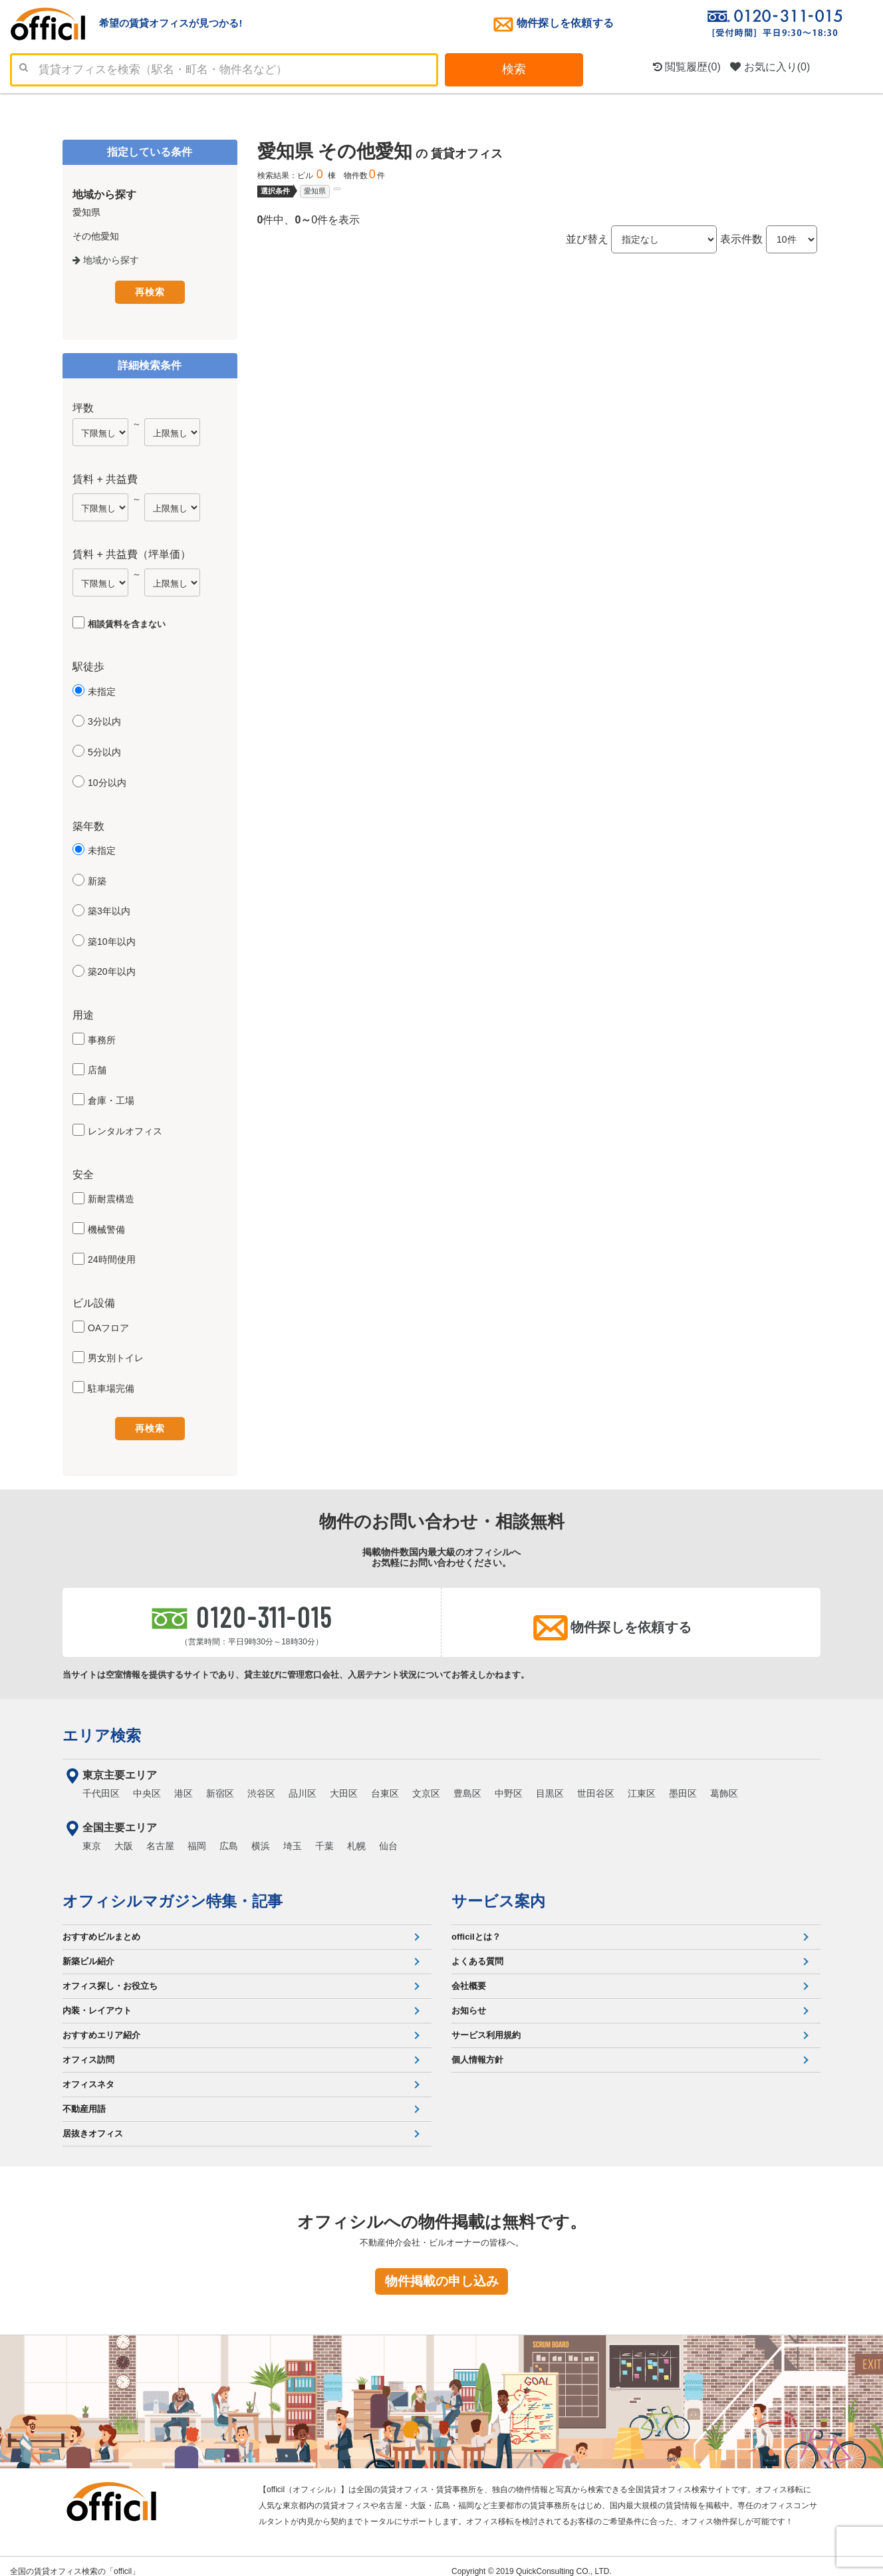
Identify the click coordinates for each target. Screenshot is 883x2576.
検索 (514, 69)
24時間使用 (112, 1257)
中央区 (147, 1783)
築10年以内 (112, 939)
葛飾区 (724, 1783)
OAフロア (108, 1325)
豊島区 (467, 1783)
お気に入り (770, 66)
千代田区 (101, 1783)
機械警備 (106, 1227)
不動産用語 (84, 2099)
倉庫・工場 (111, 1098)
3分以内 (104, 719)
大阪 (123, 1836)
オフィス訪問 (88, 2050)
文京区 (426, 1783)
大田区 (344, 1783)
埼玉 (292, 1836)
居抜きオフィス (93, 2123)
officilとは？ (476, 1927)
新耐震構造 (111, 1196)
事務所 (102, 1037)
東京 (91, 1836)
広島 (228, 1836)
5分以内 (104, 749)
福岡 (197, 1836)
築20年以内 (112, 969)
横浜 (260, 1836)
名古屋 (160, 1836)
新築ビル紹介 (88, 1951)
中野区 (509, 1783)
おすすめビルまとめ (101, 1927)
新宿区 (220, 1783)
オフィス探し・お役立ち (110, 1976)
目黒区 (550, 1783)
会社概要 (468, 1976)
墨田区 (683, 1783)
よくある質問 (477, 1951)
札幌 (356, 1836)
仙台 (388, 1836)
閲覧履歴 (687, 66)
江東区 (642, 1783)
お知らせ (468, 2000)
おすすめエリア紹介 (101, 2025)
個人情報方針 (477, 2050)
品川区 (302, 1783)
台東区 (385, 1783)
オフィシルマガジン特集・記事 (173, 1891)
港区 (183, 1783)
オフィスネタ (88, 2074)
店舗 (97, 1068)
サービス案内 (498, 1891)
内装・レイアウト (97, 2000)
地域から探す (105, 260)
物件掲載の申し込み (442, 2271)
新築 (97, 878)
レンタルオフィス (125, 1128)
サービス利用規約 (486, 2025)
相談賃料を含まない (127, 621)
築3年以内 (109, 909)
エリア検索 (102, 1726)
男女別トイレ (116, 1356)
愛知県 (315, 191)
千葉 (324, 1836)
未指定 (102, 689)
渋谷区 (261, 1783)
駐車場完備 (111, 1385)
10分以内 (107, 780)
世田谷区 (595, 1783)
